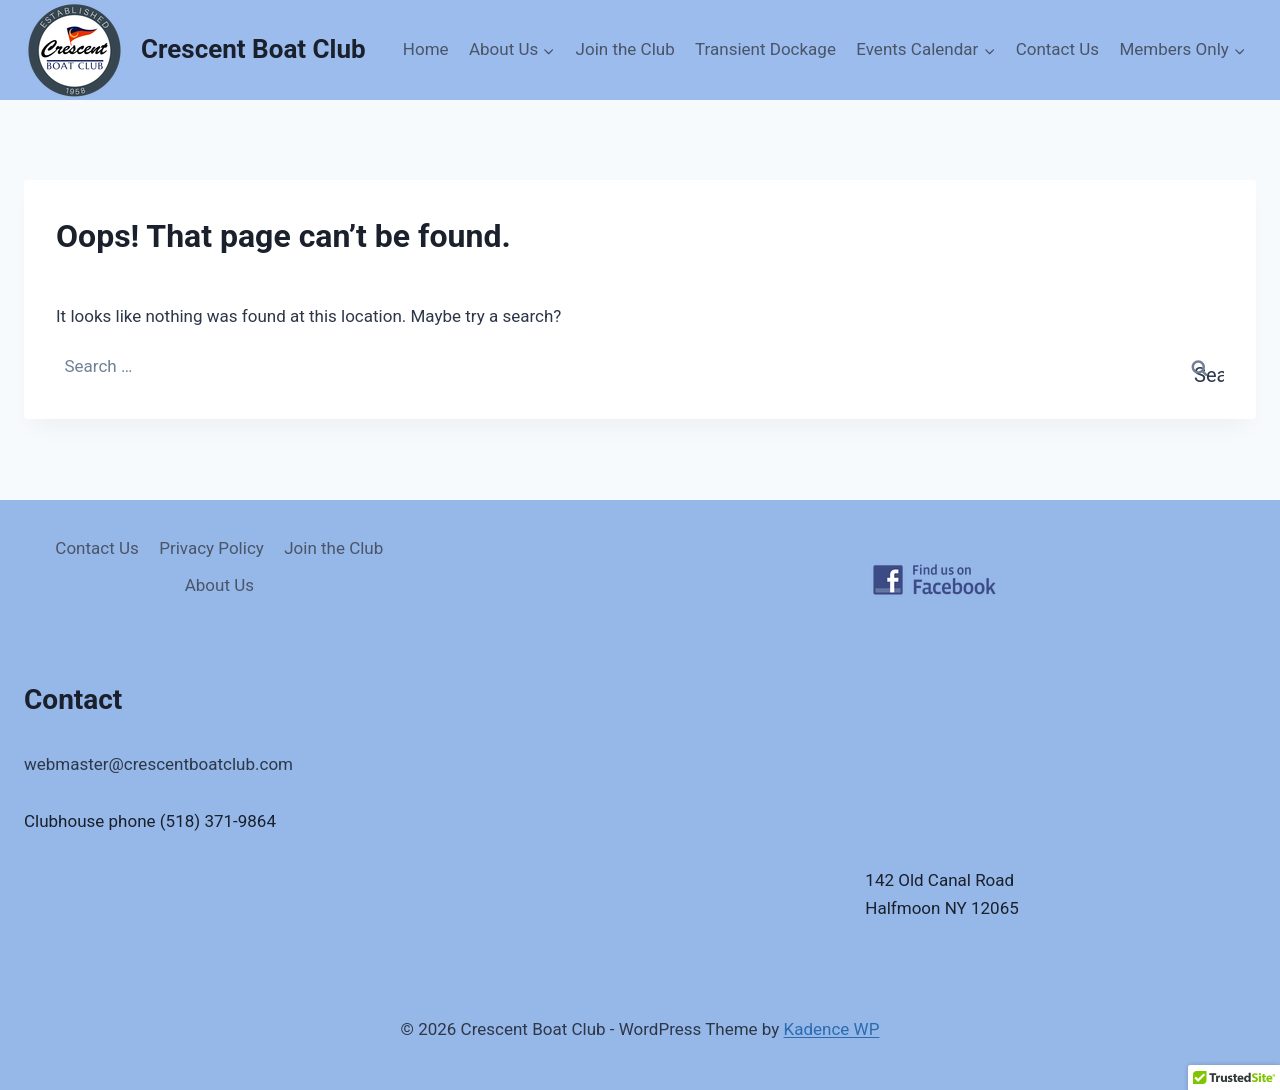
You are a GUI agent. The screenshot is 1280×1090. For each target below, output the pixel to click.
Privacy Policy (211, 548)
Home (426, 49)
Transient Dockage (765, 49)
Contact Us (1057, 49)
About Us (219, 585)
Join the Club (625, 49)
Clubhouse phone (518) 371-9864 (150, 821)
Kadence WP (832, 1029)
